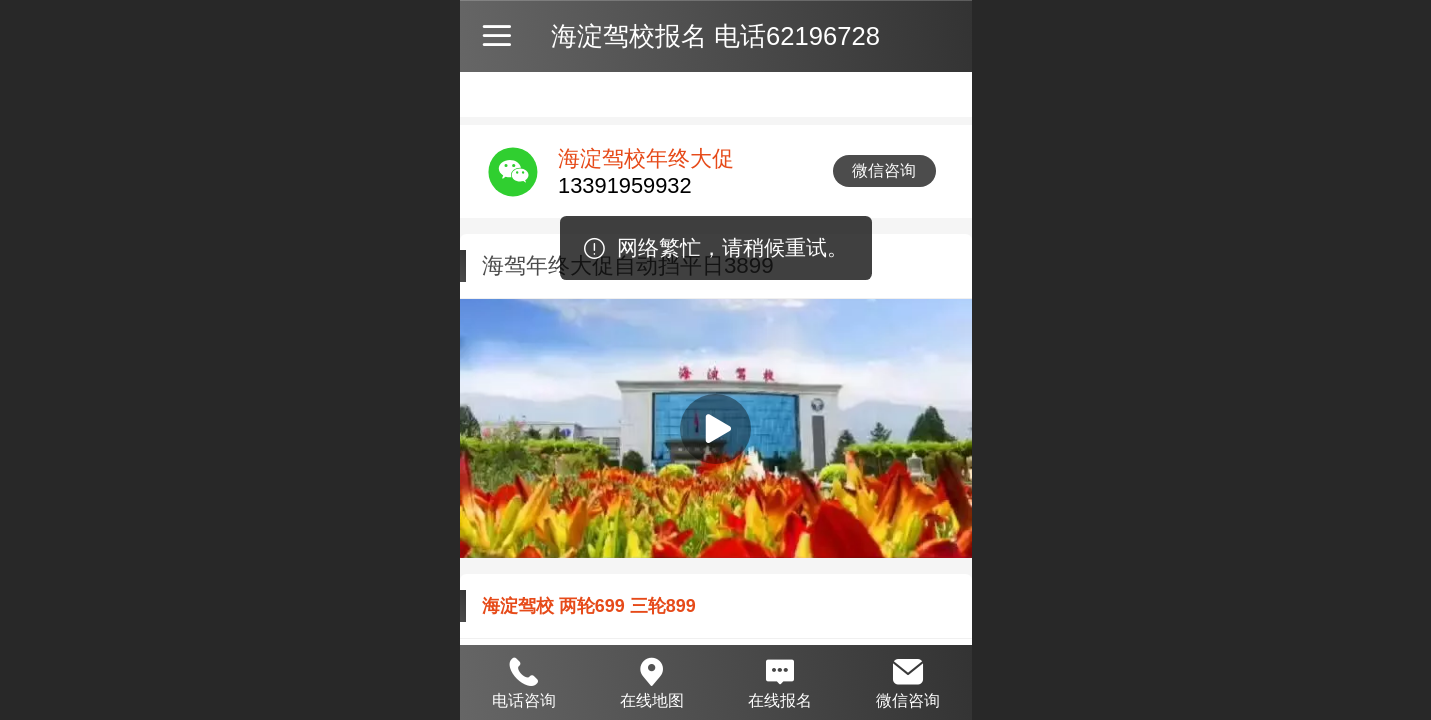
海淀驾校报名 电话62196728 (715, 36)
